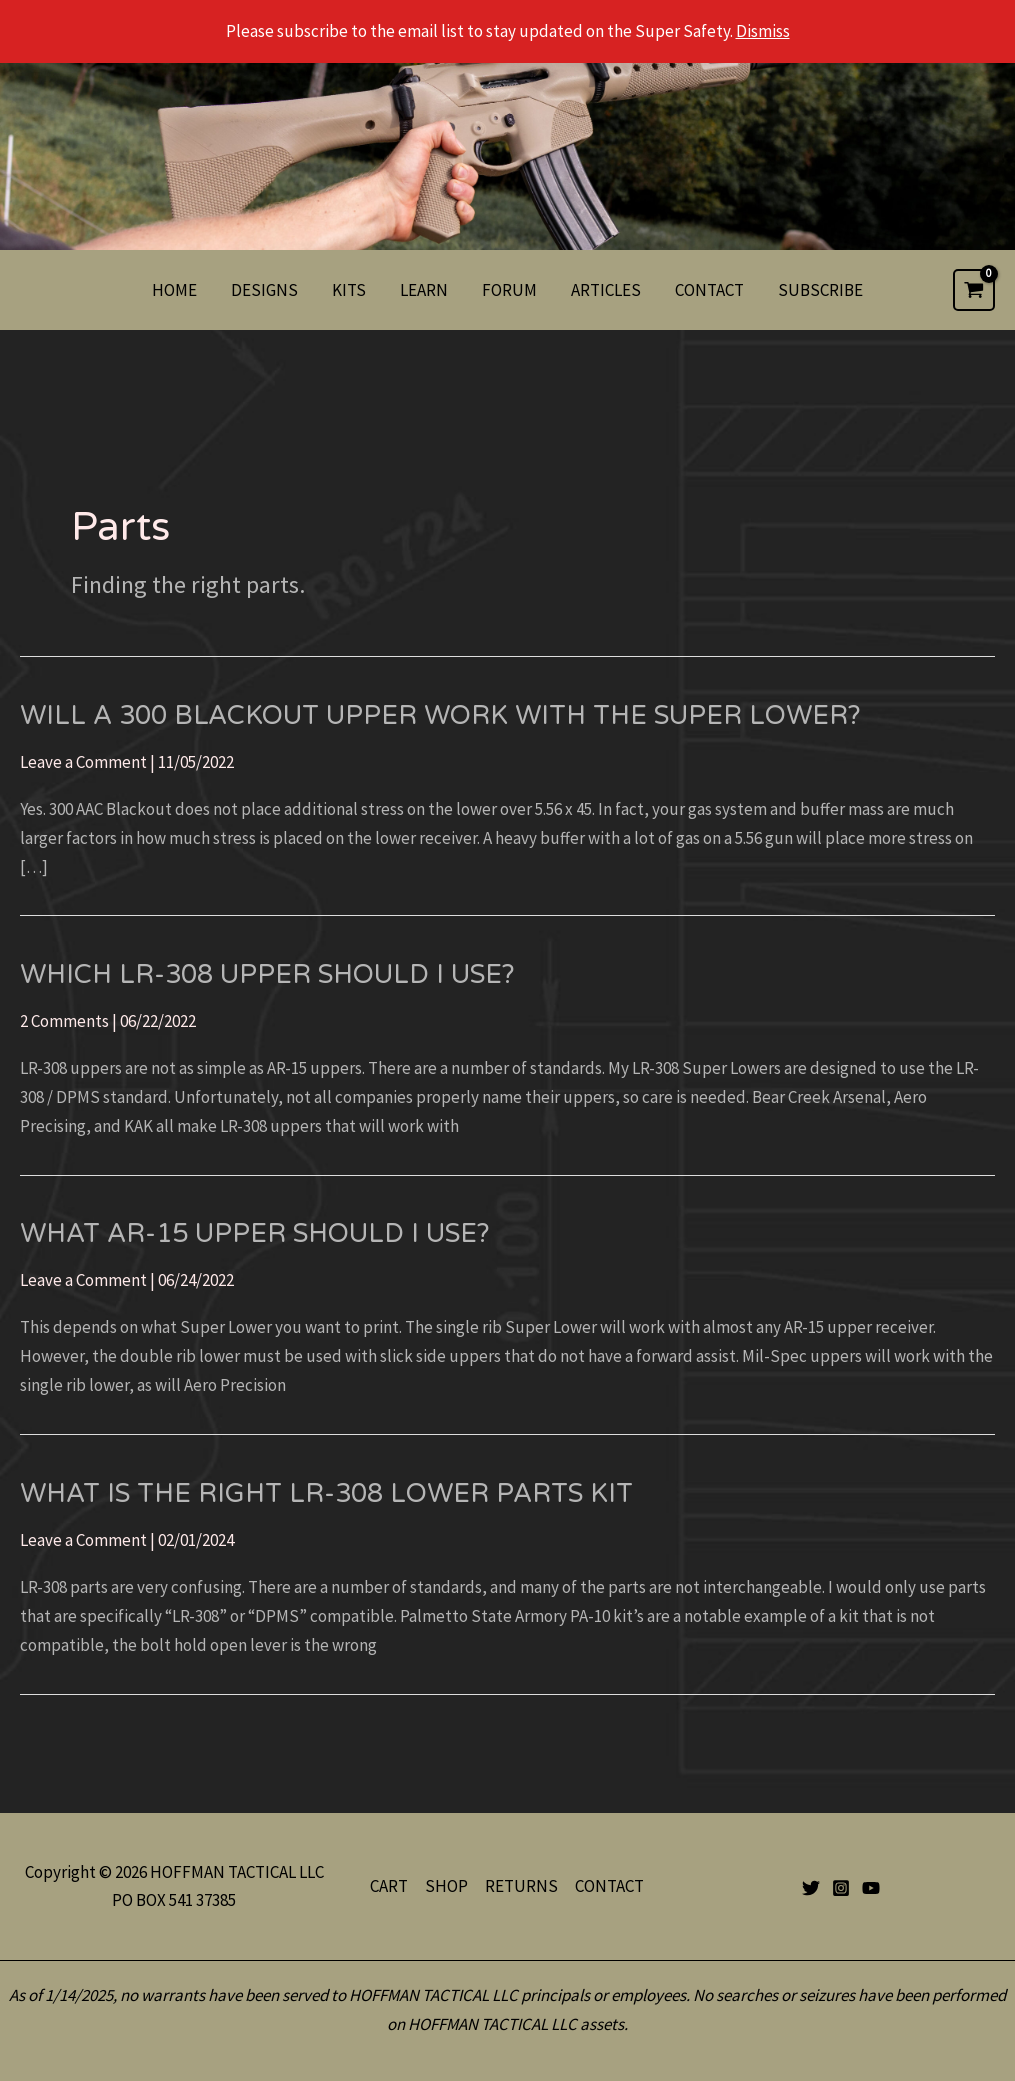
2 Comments (64, 1021)
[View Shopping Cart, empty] (974, 290)
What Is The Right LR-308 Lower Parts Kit (326, 1493)
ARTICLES (606, 290)
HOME (174, 290)
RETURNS (521, 1886)
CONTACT (709, 290)
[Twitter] (811, 1888)
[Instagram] (841, 1888)
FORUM (509, 290)
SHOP (446, 1886)
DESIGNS (264, 290)
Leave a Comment (83, 762)
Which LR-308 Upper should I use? (267, 974)
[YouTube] (871, 1888)
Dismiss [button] (763, 31)
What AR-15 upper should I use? (255, 1233)
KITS (349, 290)
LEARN (424, 290)
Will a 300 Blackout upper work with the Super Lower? (440, 715)
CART (389, 1886)
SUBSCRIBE (820, 290)
